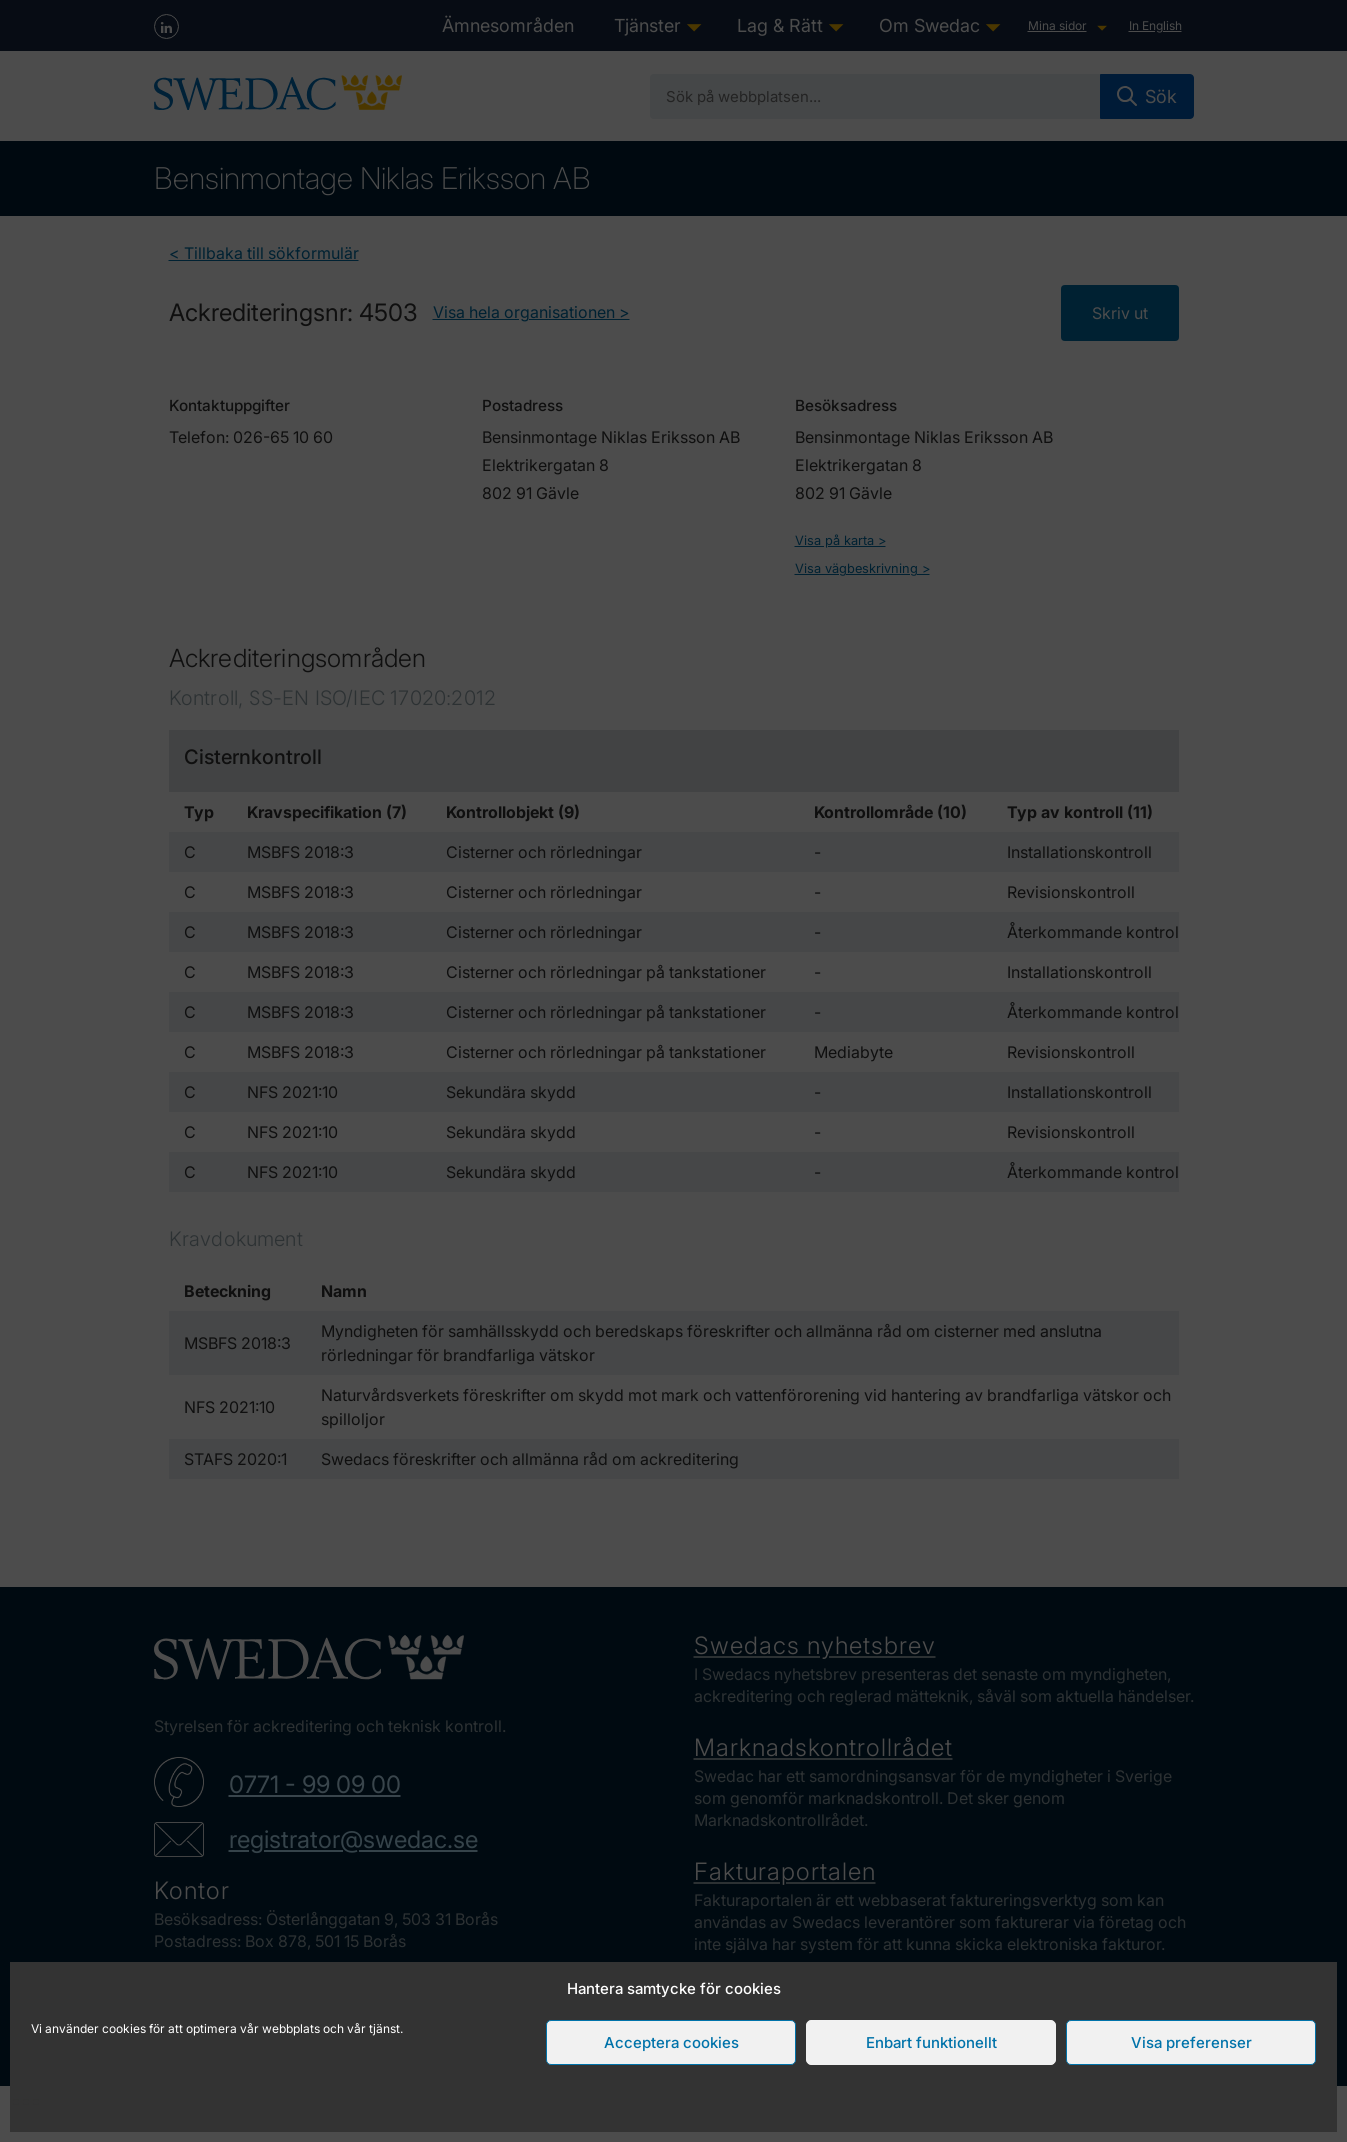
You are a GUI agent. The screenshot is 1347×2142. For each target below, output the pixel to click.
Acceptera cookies (671, 2042)
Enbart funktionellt (931, 2042)
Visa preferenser (1191, 2042)
